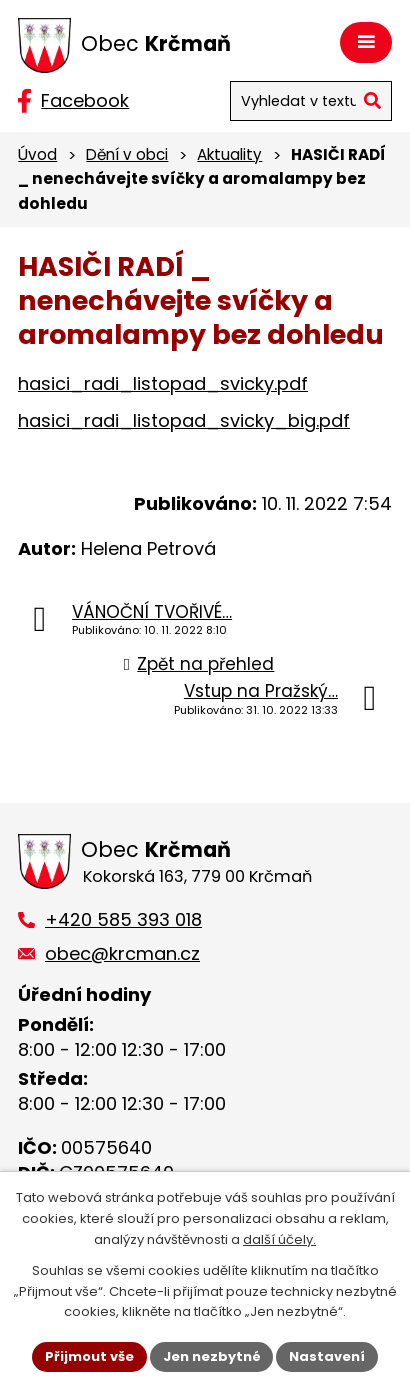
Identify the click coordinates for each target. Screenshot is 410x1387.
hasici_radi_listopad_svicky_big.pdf (184, 420)
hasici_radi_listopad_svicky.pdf (163, 383)
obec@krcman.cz (122, 953)
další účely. (279, 1239)
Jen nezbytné (212, 1356)
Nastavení (328, 1356)
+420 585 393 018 (123, 919)
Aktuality (229, 154)
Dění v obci (127, 154)
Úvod (37, 154)
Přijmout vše (89, 1356)
